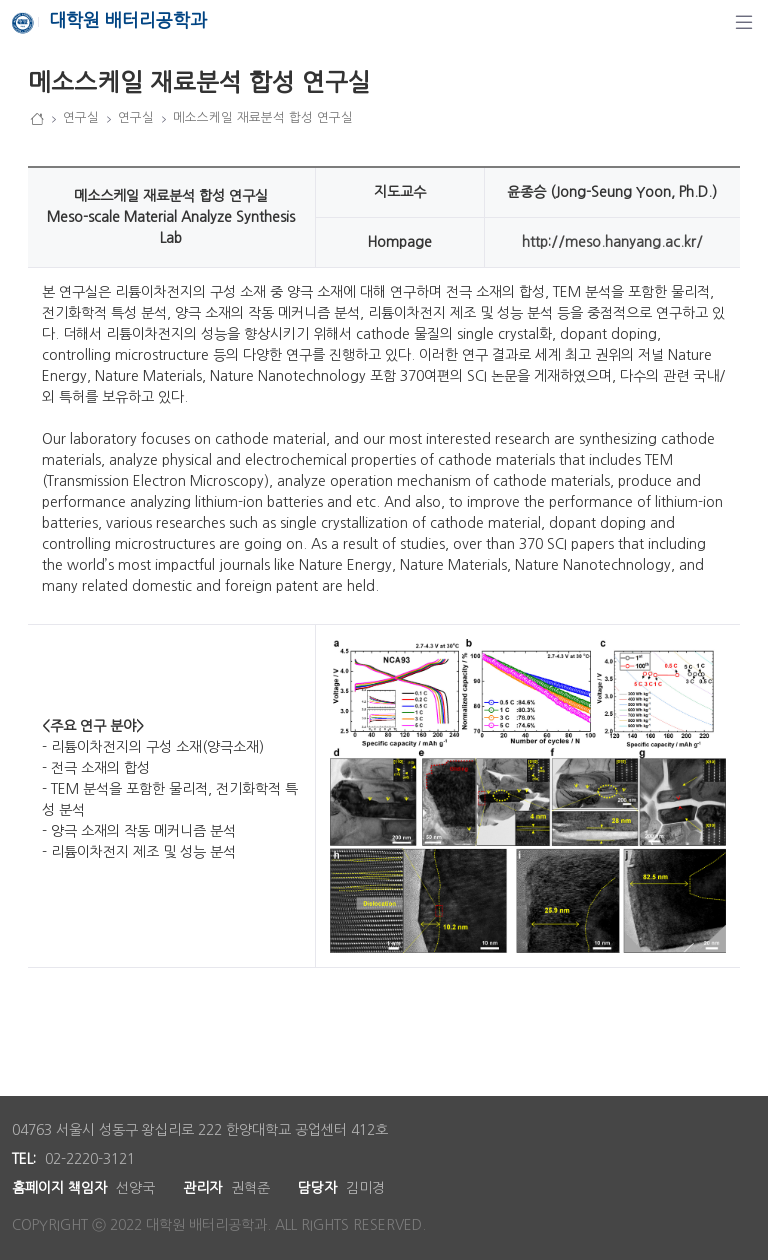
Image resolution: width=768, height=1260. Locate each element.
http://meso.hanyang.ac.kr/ (612, 242)
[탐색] (744, 22)
